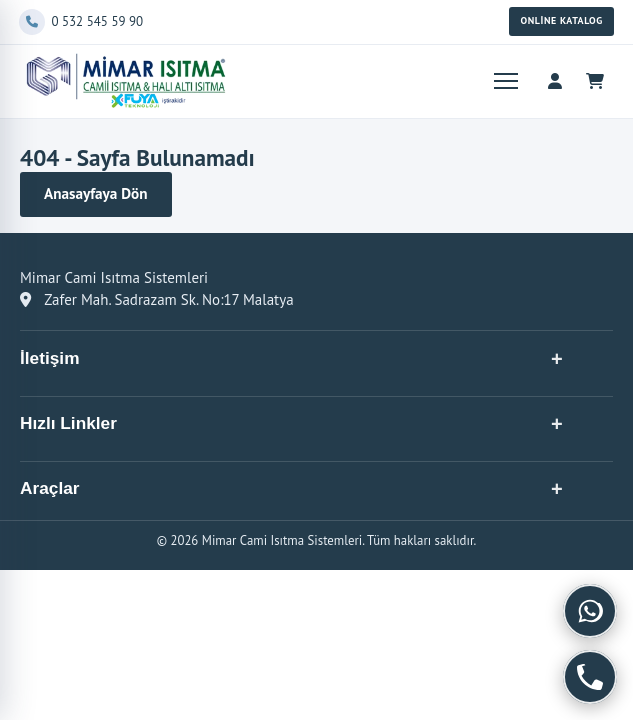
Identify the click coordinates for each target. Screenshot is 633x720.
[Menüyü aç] (504, 81)
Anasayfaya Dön (96, 193)
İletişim (50, 358)
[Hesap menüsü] (555, 81)
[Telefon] (260, 22)
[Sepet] (595, 81)
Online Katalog (561, 20)
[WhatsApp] (590, 611)
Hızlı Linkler (68, 423)
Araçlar (50, 488)
